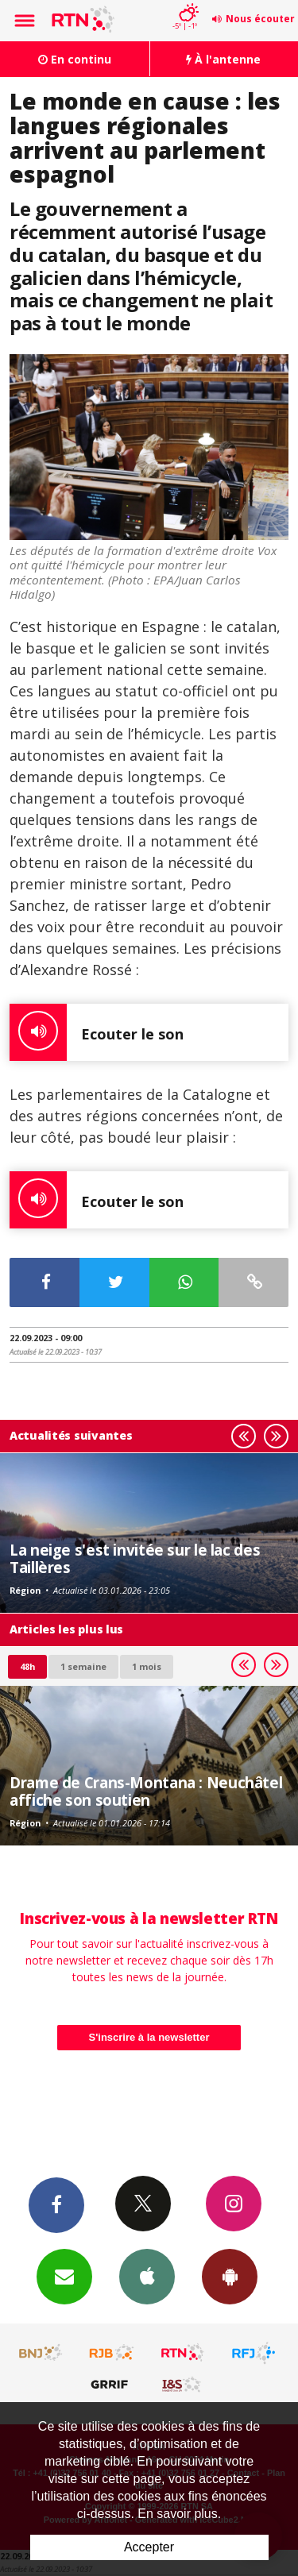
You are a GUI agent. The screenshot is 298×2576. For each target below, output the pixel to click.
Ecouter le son (97, 1032)
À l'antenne (223, 59)
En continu (74, 59)
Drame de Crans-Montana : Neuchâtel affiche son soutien (146, 1791)
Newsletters (64, 2276)
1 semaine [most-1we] (83, 1666)
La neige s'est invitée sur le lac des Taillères (135, 1558)
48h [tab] (27, 1666)
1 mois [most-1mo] (146, 1666)
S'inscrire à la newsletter (149, 2037)
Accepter (149, 2547)
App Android (229, 2276)
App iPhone (147, 2276)
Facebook (56, 2204)
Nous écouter (260, 18)
